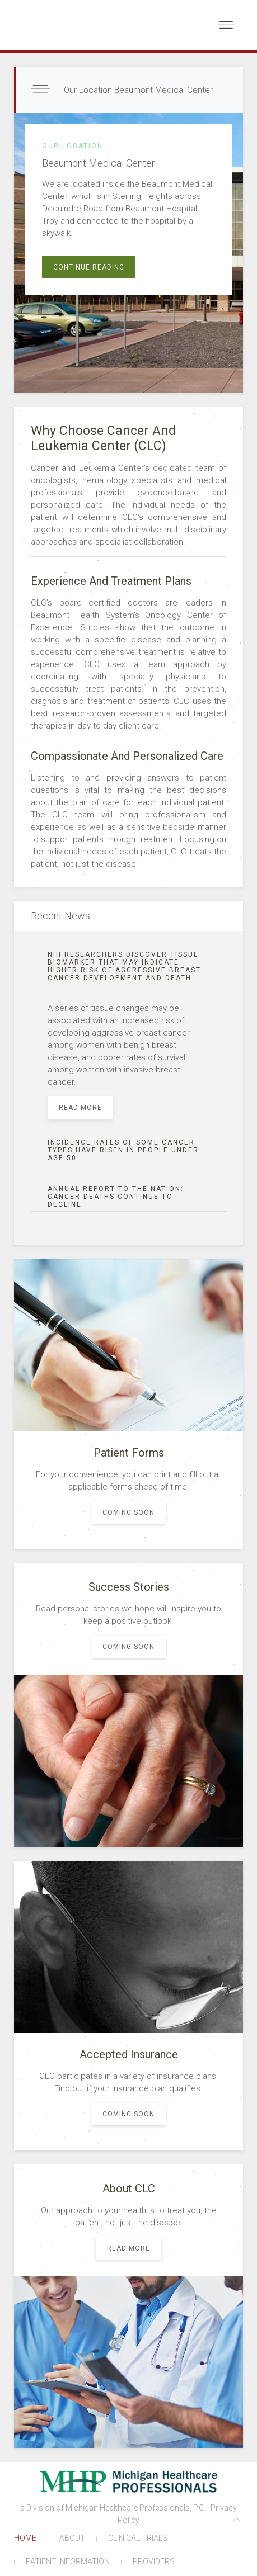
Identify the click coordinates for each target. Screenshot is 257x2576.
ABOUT (72, 2538)
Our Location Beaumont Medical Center (137, 90)
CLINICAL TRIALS (137, 2538)
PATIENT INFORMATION (68, 2561)
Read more (80, 1108)
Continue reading (88, 267)
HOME (25, 2538)
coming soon (128, 1512)
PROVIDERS (154, 2561)
